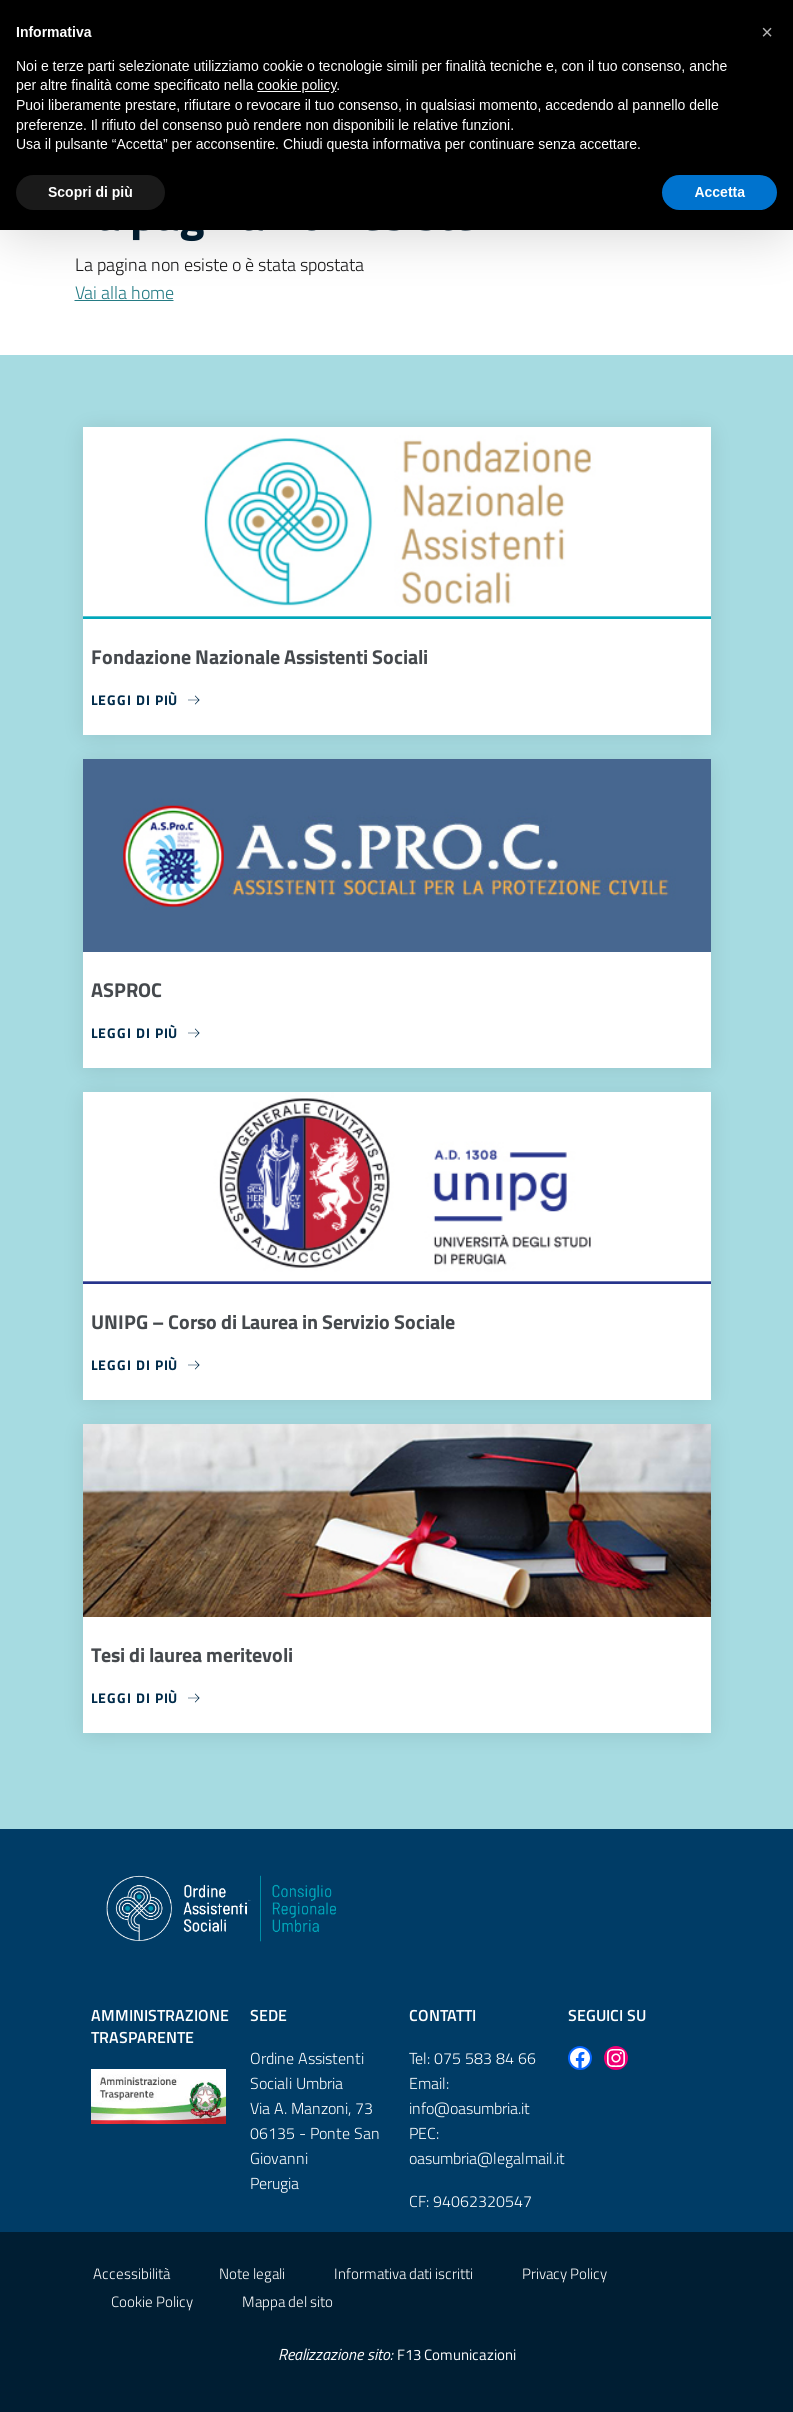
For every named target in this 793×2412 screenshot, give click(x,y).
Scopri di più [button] (90, 192)
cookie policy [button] (296, 85)
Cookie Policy (152, 2301)
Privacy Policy (564, 2273)
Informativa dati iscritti (403, 2273)
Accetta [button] (719, 192)
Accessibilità (131, 2273)
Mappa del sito (287, 2301)
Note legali (252, 2273)
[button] (767, 32)
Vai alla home (124, 292)
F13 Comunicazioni (456, 2354)
